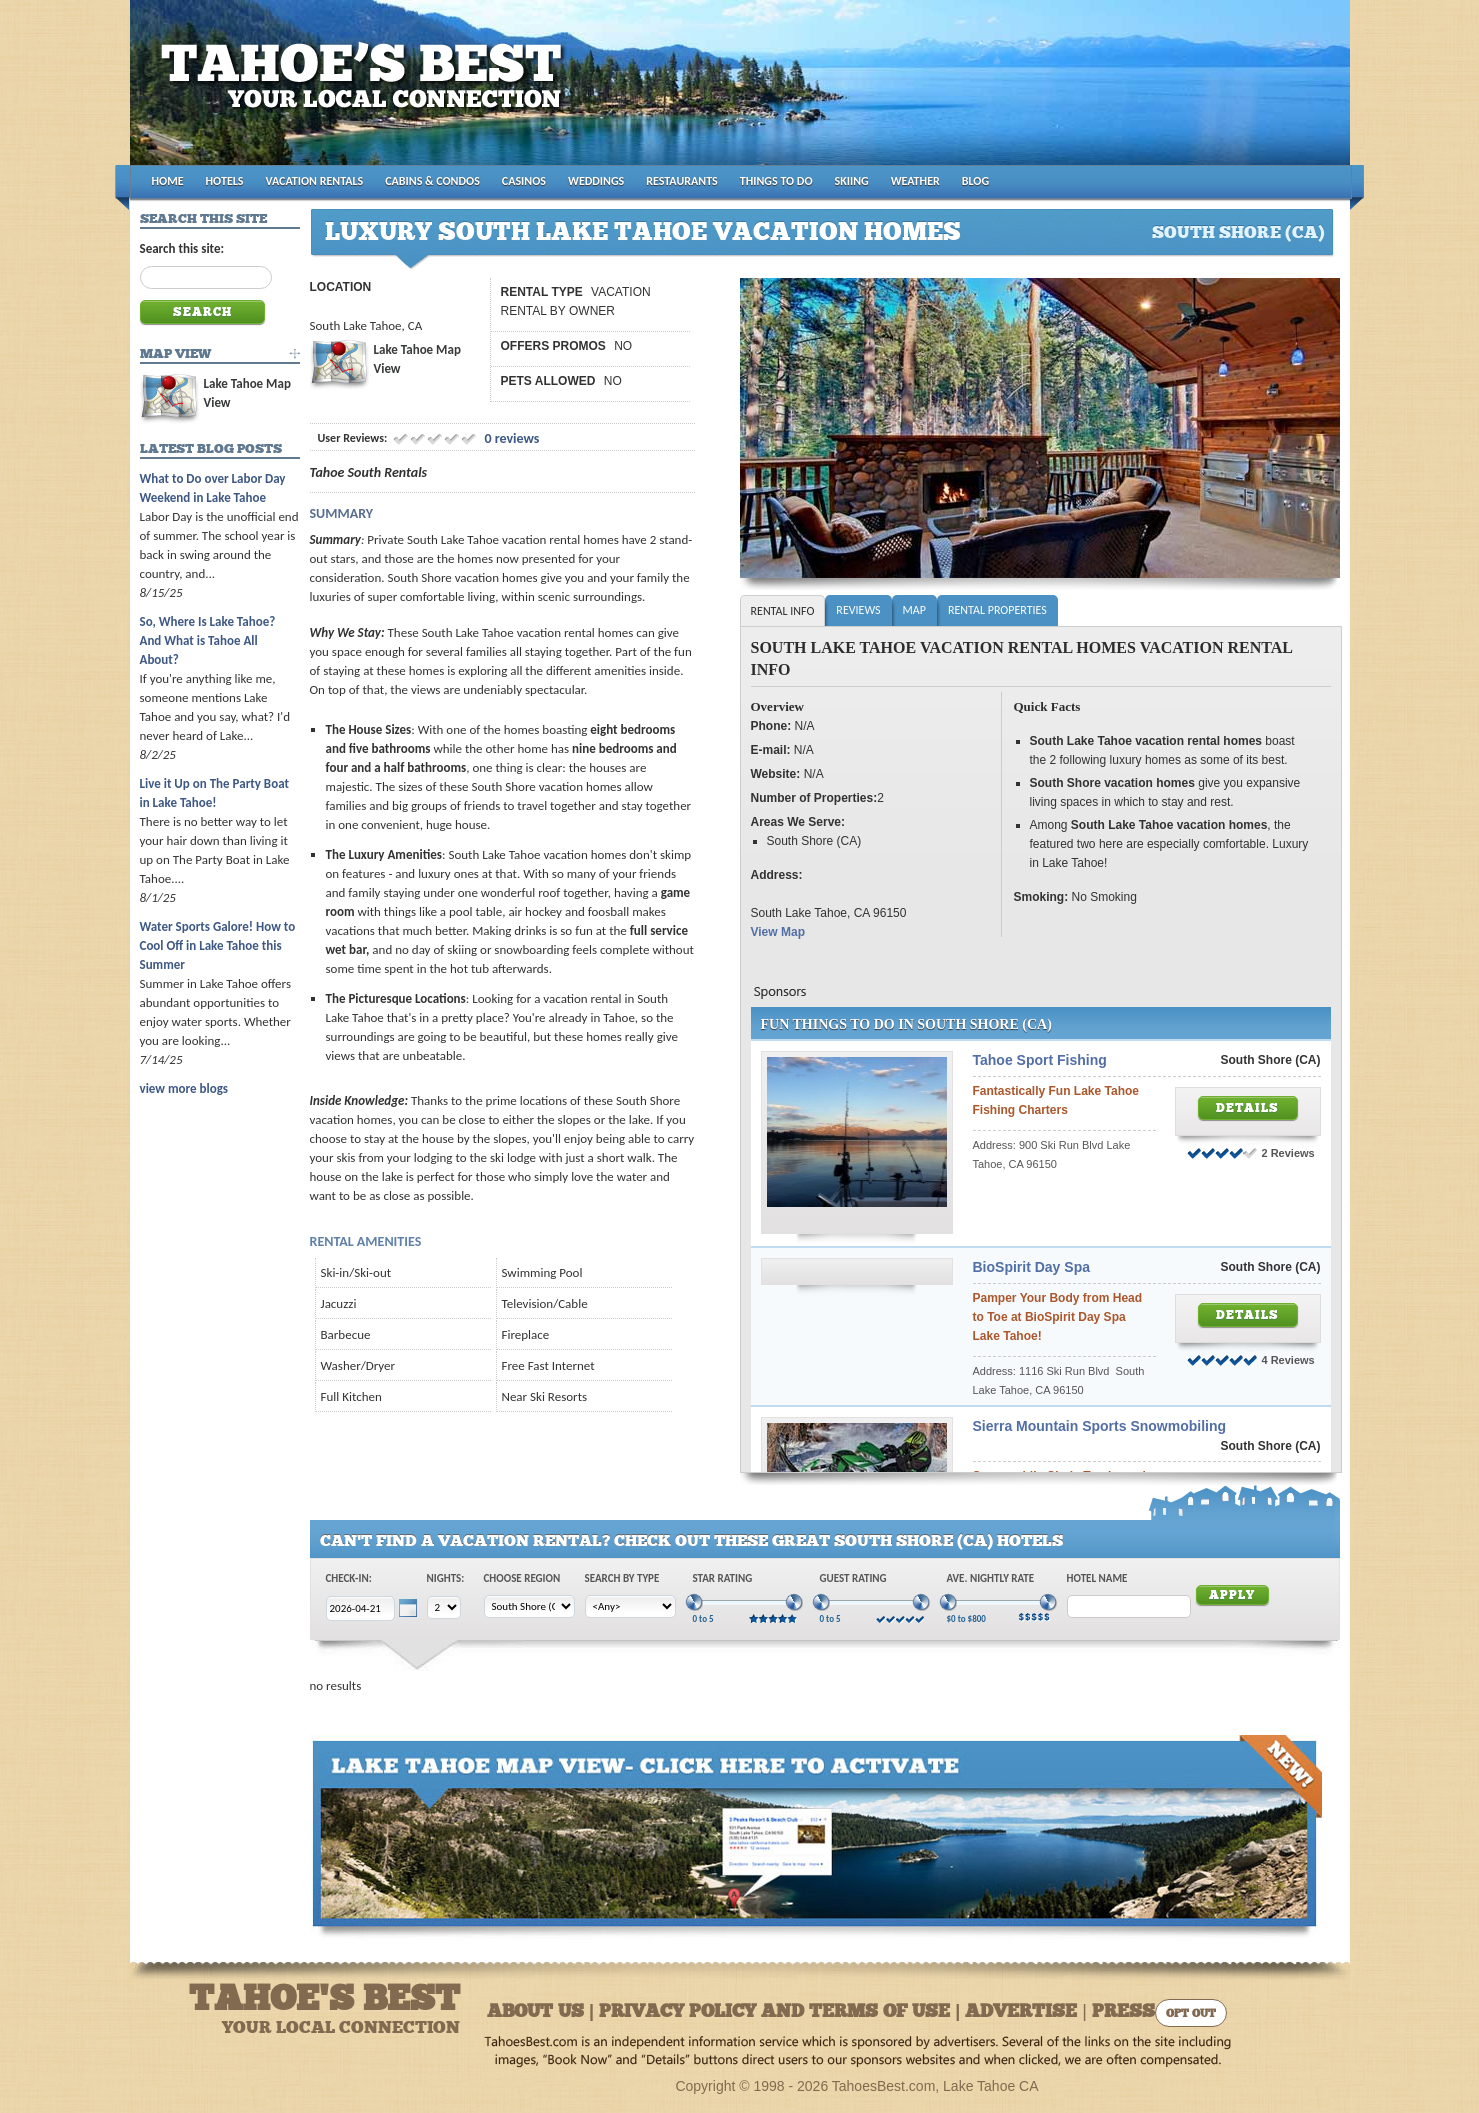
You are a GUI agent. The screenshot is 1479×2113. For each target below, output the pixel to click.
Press (1123, 2012)
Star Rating (723, 1578)
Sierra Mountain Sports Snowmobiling (1100, 1426)
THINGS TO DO (776, 181)
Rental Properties (997, 610)
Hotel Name (1097, 1578)
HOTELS (225, 181)
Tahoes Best (366, 90)
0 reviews (510, 438)
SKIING (852, 181)
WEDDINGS (596, 181)
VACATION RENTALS (315, 181)
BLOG (975, 181)
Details (1247, 1109)
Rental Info (783, 611)
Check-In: (349, 1578)
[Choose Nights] (444, 1607)
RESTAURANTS (681, 181)
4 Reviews (1288, 1360)
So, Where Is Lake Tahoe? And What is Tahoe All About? (208, 640)
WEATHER (915, 181)
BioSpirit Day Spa (1031, 1267)
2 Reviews (1288, 1153)
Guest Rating (853, 1578)
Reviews (858, 610)
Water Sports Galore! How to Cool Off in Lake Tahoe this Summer (218, 945)
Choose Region (522, 1578)
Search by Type (622, 1578)
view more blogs (184, 1088)
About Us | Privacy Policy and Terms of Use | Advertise (782, 2012)
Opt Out (1191, 2014)
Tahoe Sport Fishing (1040, 1060)
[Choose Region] (529, 1606)
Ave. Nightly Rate (991, 1578)
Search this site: (182, 248)
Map (914, 610)
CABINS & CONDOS (432, 181)
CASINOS (524, 181)
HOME (168, 181)
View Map (778, 932)
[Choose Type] (630, 1606)
